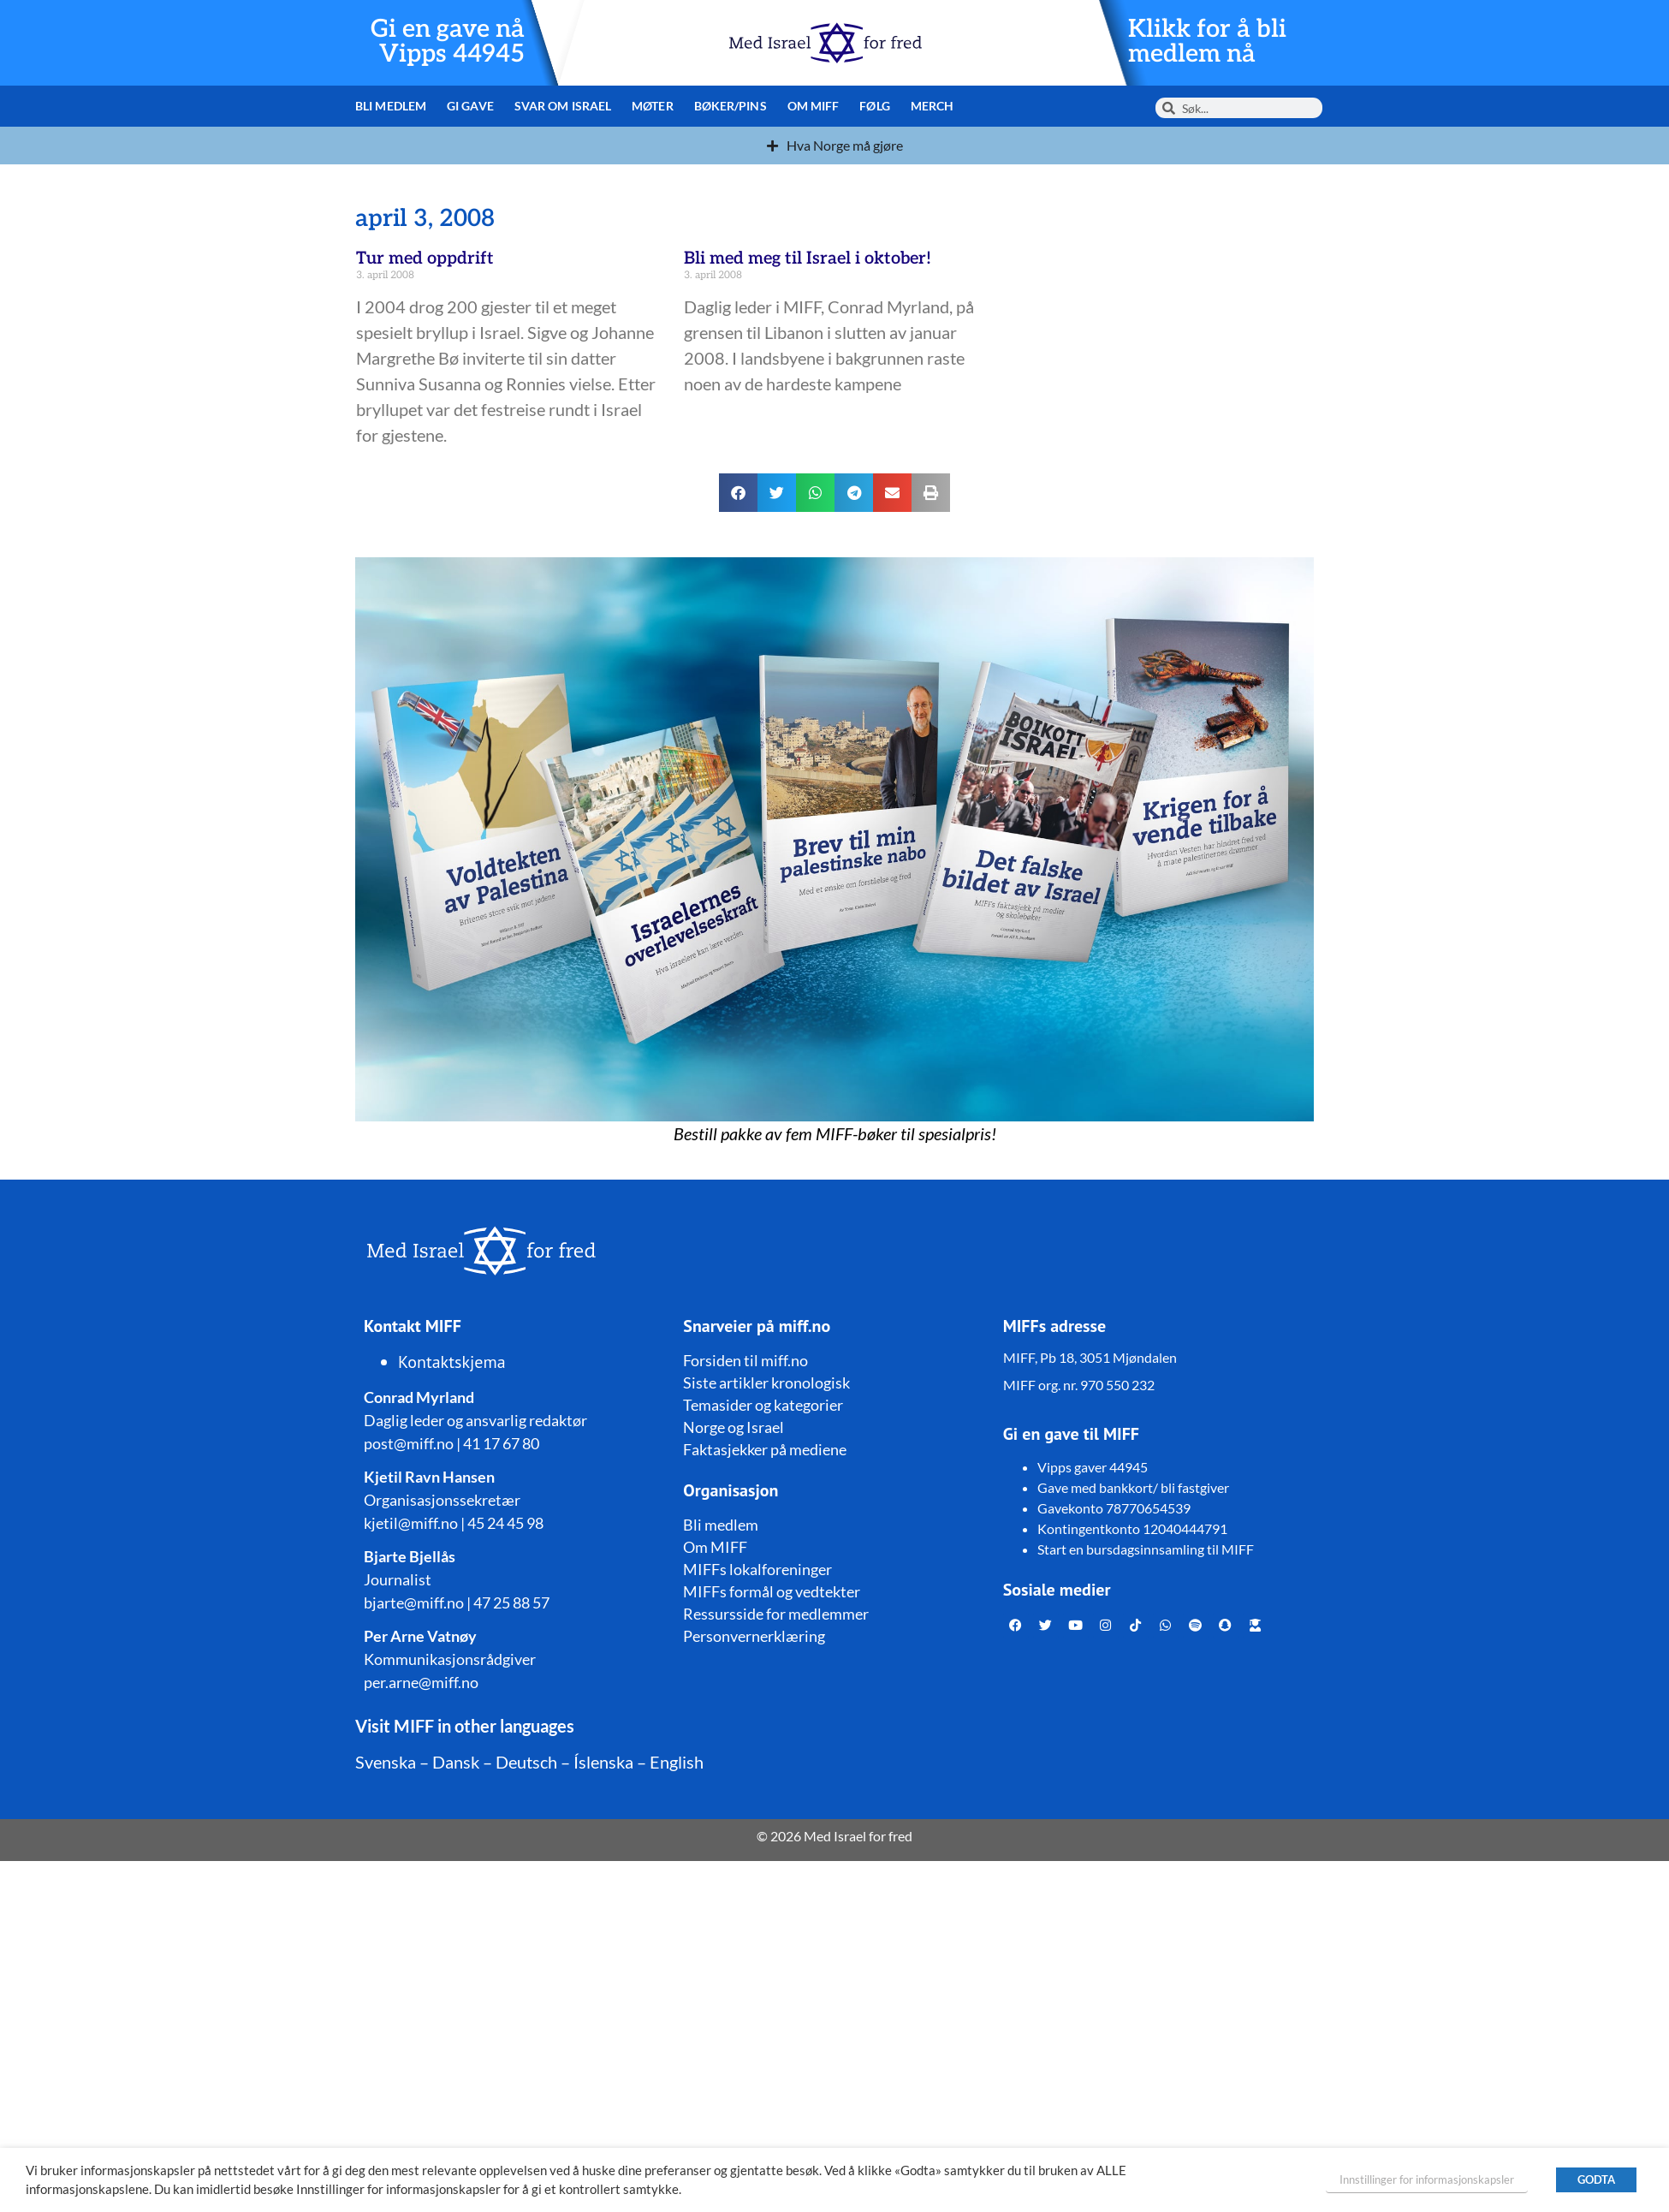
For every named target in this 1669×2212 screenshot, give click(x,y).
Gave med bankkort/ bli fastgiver (1133, 1487)
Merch (925, 105)
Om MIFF (807, 105)
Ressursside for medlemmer (776, 1613)
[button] (738, 492)
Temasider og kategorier (763, 1404)
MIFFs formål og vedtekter (771, 1591)
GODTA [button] (1596, 2179)
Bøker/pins (725, 105)
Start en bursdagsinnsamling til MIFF (1145, 1549)
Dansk (455, 1761)
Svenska (385, 1761)
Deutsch (526, 1761)
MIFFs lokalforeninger (757, 1569)
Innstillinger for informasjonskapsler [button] (1426, 2179)
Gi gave (468, 105)
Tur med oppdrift (425, 258)
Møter (649, 105)
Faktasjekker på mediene (764, 1449)
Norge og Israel (733, 1427)
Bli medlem (389, 105)
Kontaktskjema (452, 1362)
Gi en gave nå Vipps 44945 (446, 41)
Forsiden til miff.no (745, 1360)
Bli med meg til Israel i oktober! (807, 258)
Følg (867, 105)
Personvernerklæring (754, 1635)
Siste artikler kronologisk (766, 1382)
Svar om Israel (560, 105)
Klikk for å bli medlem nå (1208, 41)
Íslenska (603, 1761)
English (677, 1761)
